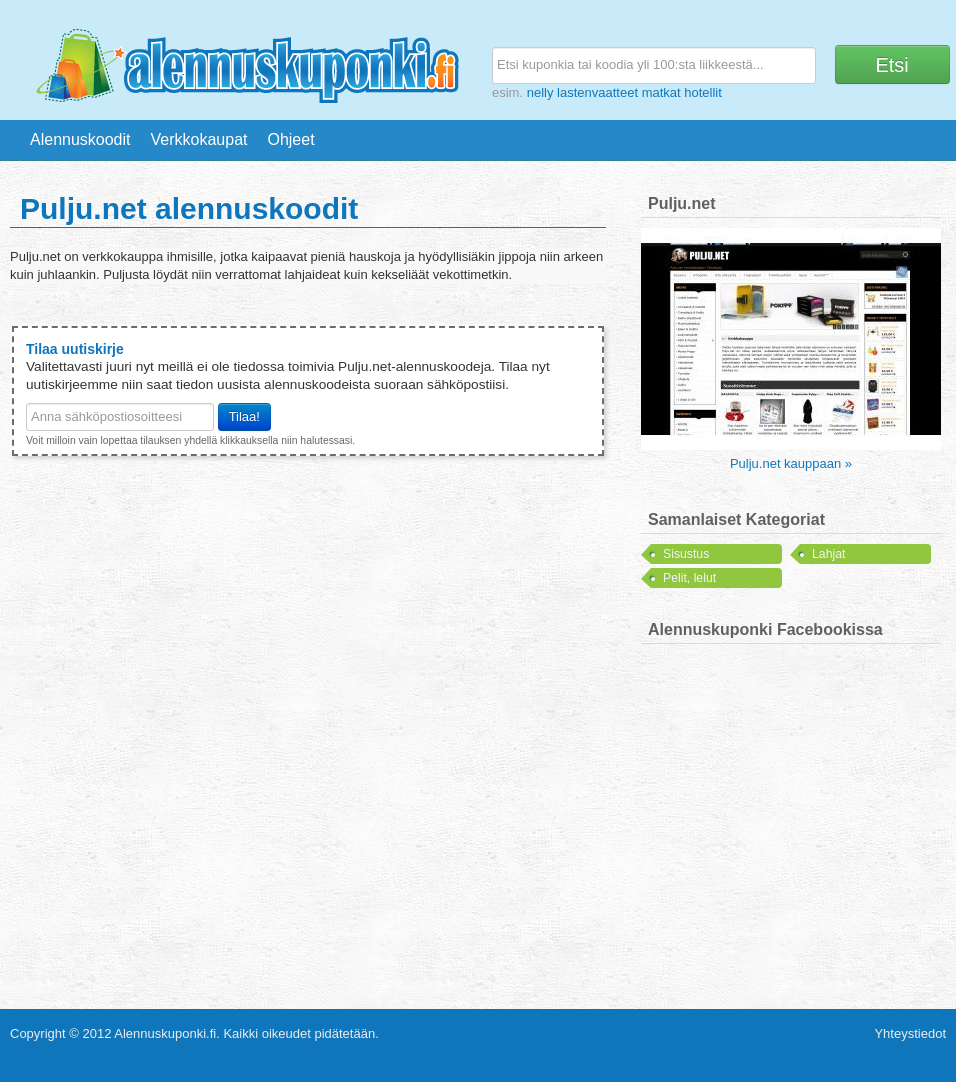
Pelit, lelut (689, 578)
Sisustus (686, 554)
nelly (540, 92)
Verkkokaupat (199, 139)
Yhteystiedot (910, 1033)
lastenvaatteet (597, 92)
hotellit (703, 92)
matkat (661, 92)
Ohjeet (290, 139)
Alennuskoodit (80, 139)
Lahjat (828, 554)
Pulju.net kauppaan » (791, 463)
